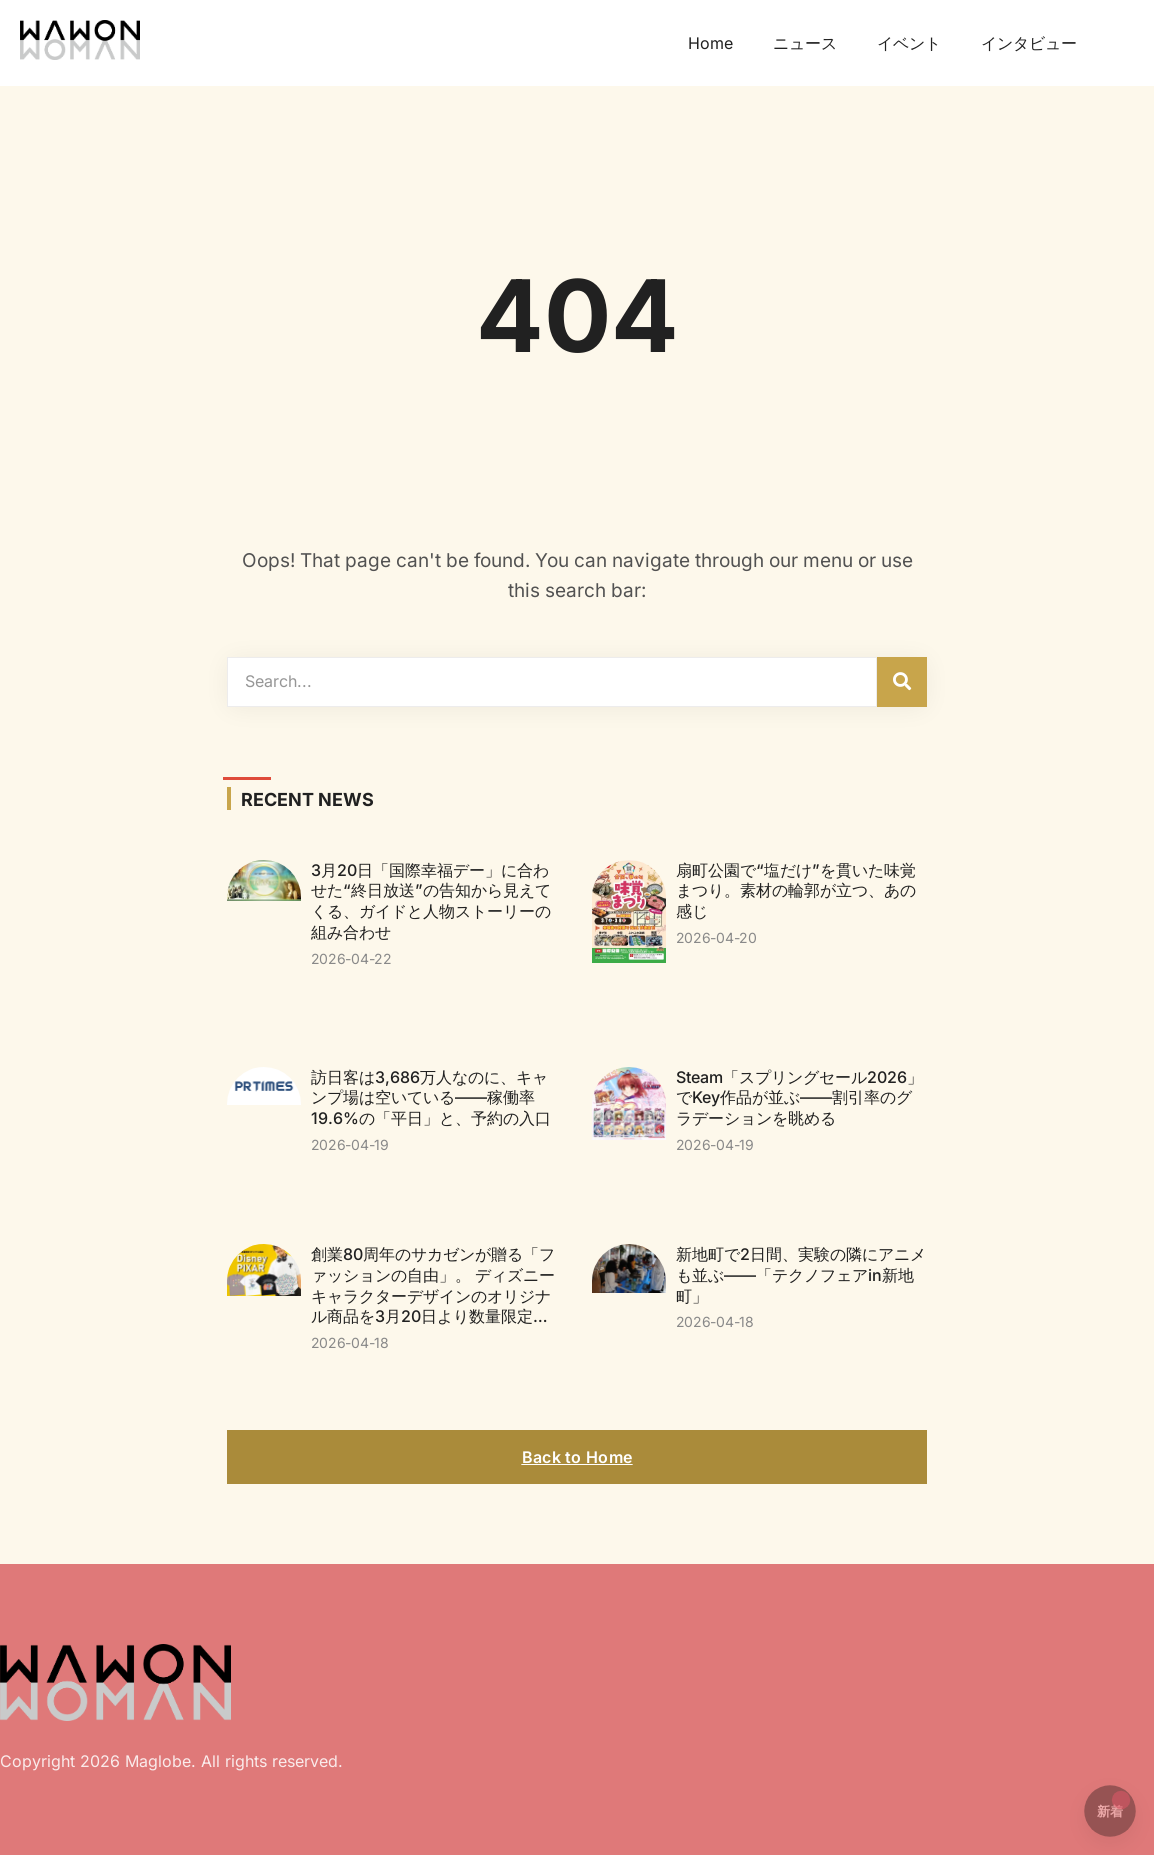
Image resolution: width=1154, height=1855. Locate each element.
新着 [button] (1113, 1805)
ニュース (805, 43)
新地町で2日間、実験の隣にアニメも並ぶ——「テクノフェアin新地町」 (801, 1275)
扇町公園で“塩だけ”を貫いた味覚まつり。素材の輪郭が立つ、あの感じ (796, 891)
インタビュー (1029, 43)
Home (710, 43)
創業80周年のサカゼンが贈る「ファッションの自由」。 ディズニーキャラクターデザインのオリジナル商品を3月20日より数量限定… (433, 1285)
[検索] (902, 682)
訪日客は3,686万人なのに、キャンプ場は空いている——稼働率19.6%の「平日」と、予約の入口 (431, 1098)
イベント (909, 43)
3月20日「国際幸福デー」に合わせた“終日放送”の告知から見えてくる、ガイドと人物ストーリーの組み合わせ (431, 901)
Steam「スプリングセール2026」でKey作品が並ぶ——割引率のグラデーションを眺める (799, 1098)
